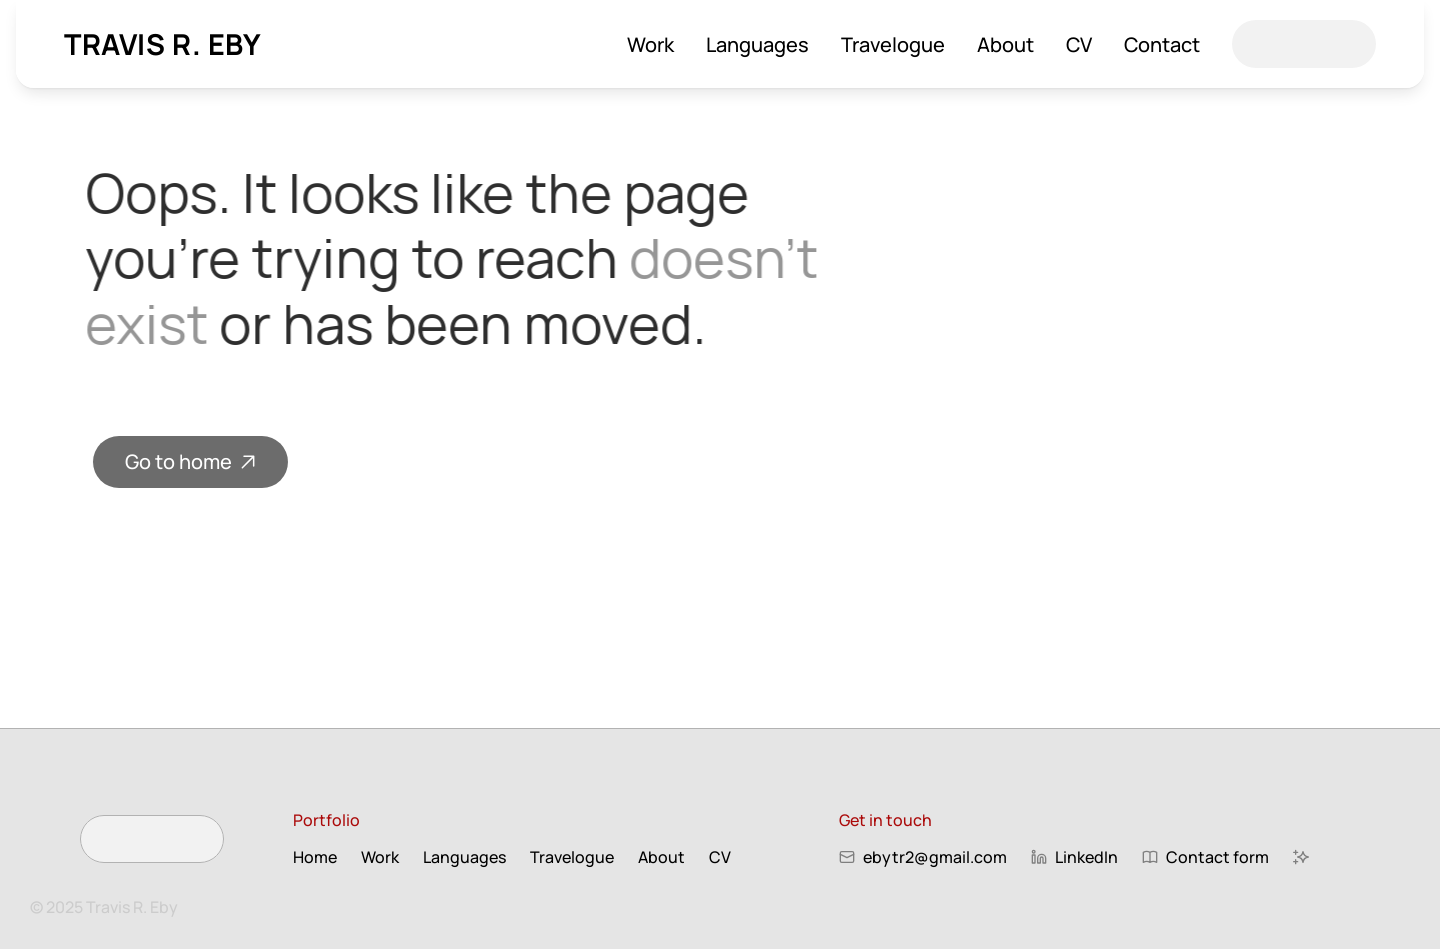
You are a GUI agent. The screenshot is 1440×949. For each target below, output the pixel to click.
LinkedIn (1086, 857)
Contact (1162, 44)
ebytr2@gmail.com (935, 857)
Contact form (1217, 857)
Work (650, 44)
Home (315, 857)
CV (1079, 44)
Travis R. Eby (163, 44)
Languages (757, 44)
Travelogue (893, 44)
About (1005, 44)
